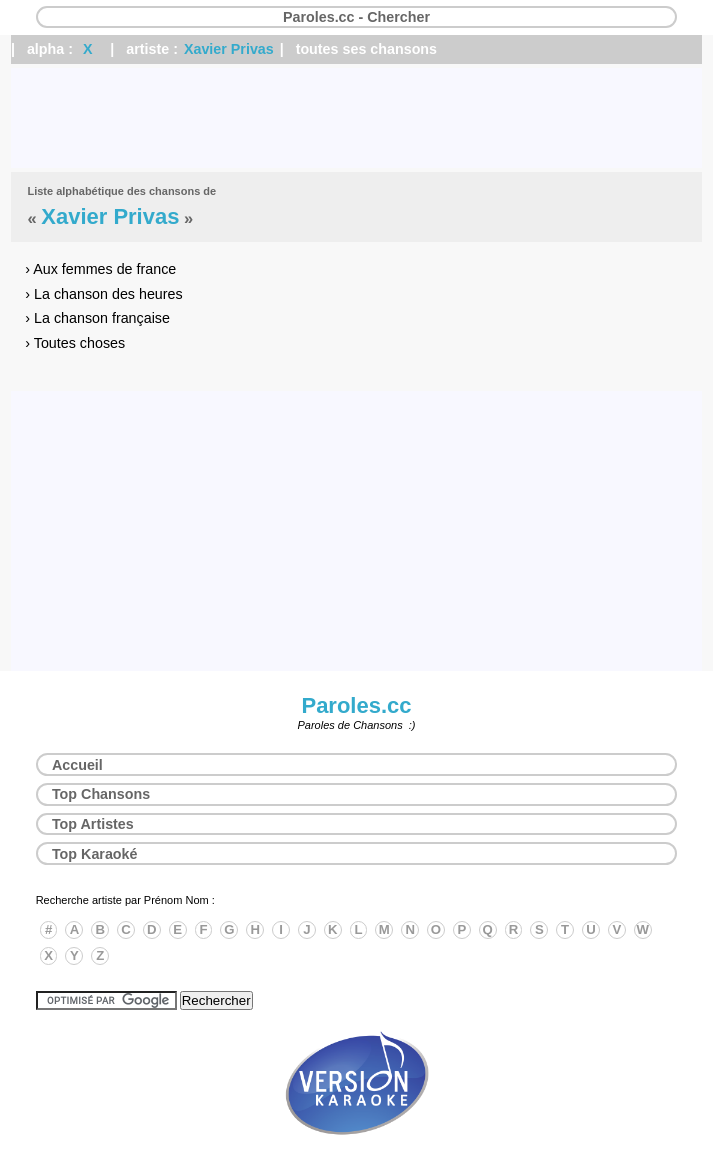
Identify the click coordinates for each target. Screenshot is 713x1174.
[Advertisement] (356, 118)
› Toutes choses (75, 343)
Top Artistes (93, 824)
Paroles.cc (356, 705)
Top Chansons (101, 794)
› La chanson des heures (103, 294)
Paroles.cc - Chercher (356, 17)
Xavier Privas (229, 49)
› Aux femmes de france (100, 269)
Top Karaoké (95, 854)
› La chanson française (97, 318)
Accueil (77, 765)
